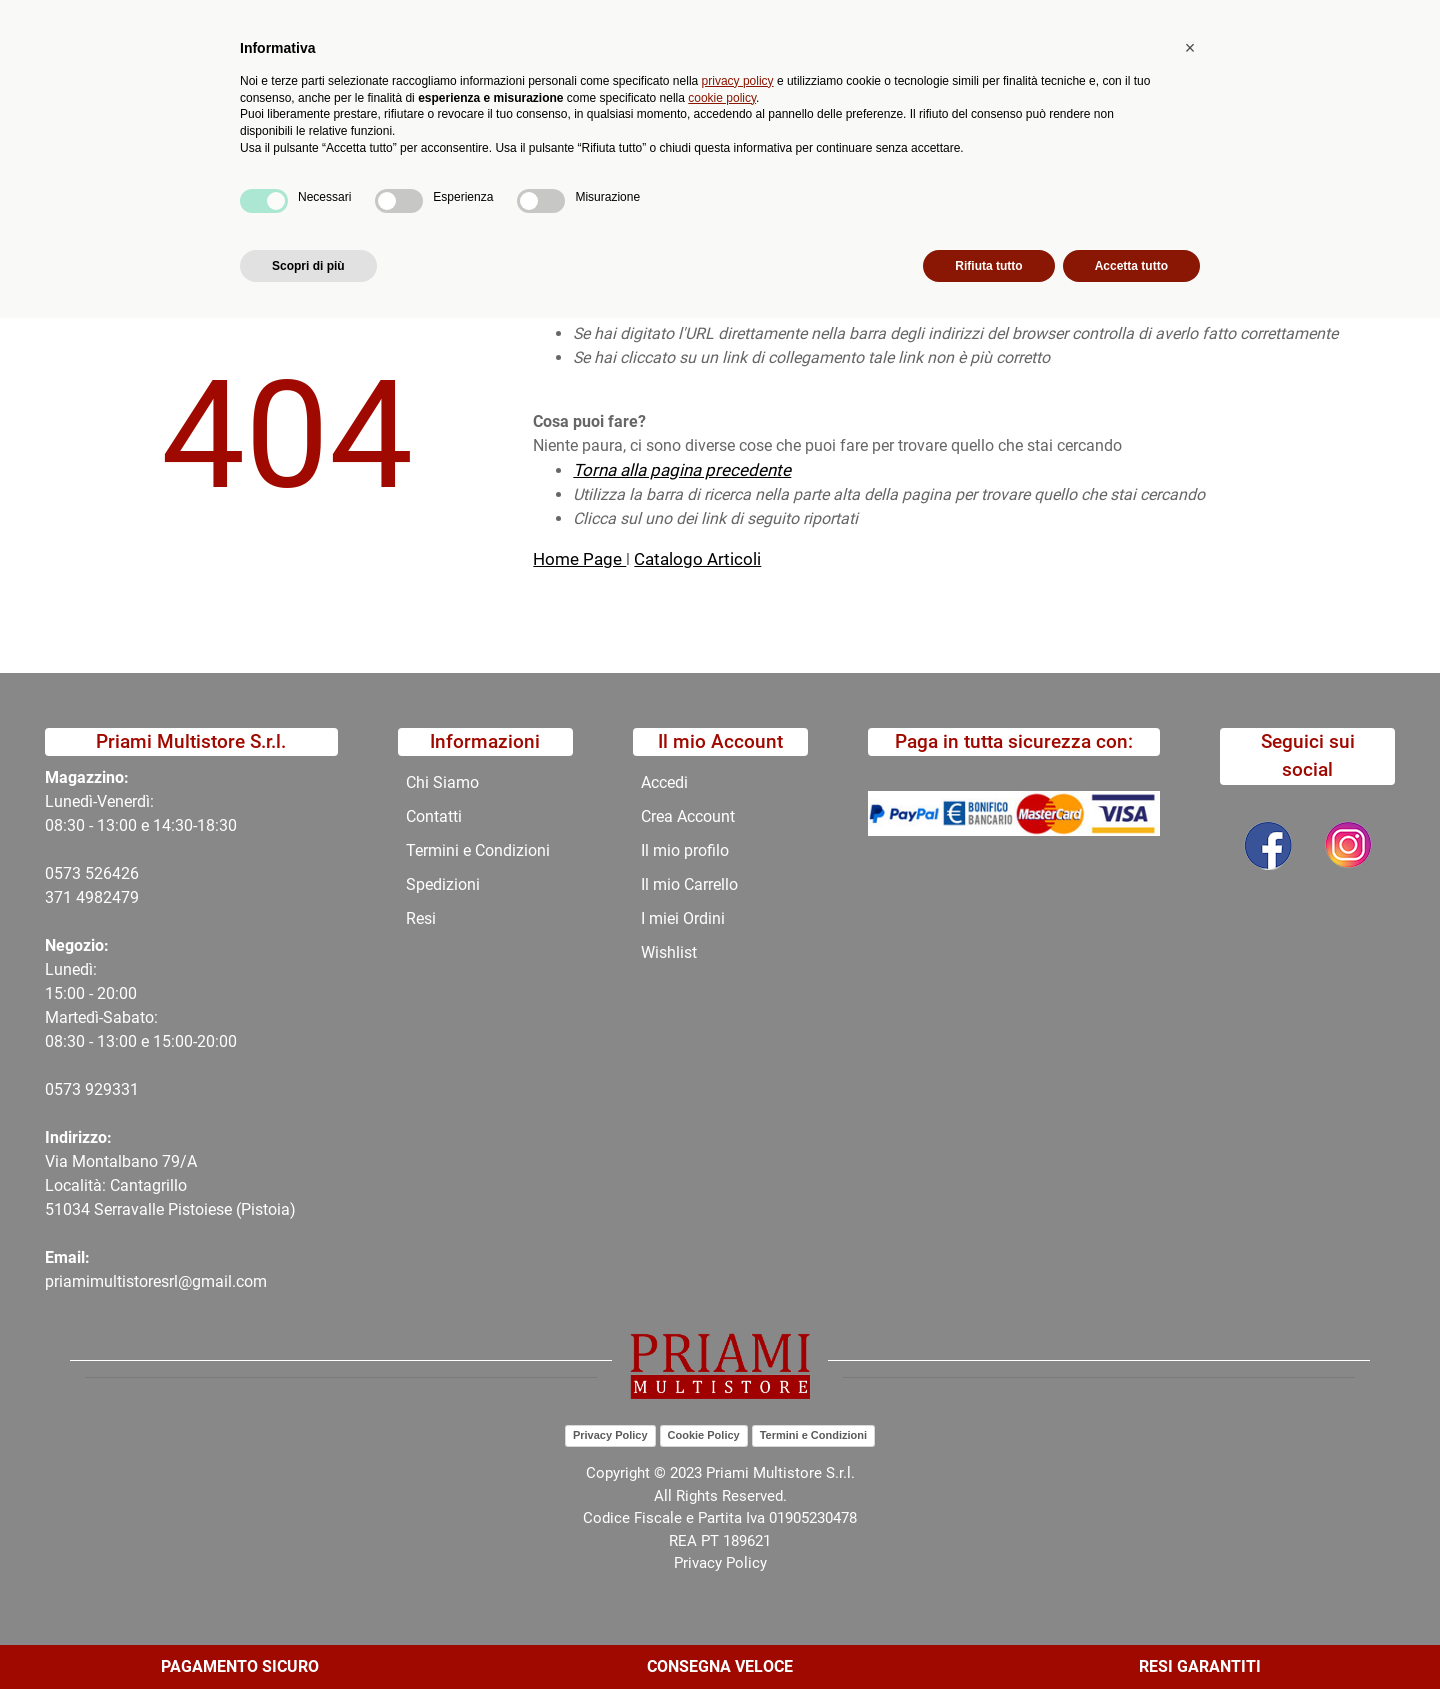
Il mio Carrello (689, 884)
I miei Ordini (683, 918)
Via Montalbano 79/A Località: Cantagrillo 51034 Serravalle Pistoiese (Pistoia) (170, 1185)
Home (122, 213)
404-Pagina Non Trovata (256, 213)
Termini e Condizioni (478, 850)
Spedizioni (443, 884)
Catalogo (232, 165)
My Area (1372, 21)
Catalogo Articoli (697, 559)
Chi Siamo (643, 165)
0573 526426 (92, 873)
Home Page (579, 559)
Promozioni (534, 165)
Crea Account (688, 816)
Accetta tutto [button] (1131, 1636)
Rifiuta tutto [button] (988, 1636)
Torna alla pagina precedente (682, 470)
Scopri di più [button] (308, 1636)
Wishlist (669, 952)
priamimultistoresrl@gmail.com (156, 1281)
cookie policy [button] (722, 1468)
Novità (436, 165)
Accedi (664, 782)
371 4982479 (92, 897)
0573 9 (69, 1089)
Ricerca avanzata (583, 95)
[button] (452, 96)
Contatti (742, 165)
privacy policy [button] (738, 1451)
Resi (421, 918)
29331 (116, 1089)
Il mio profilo (685, 850)
